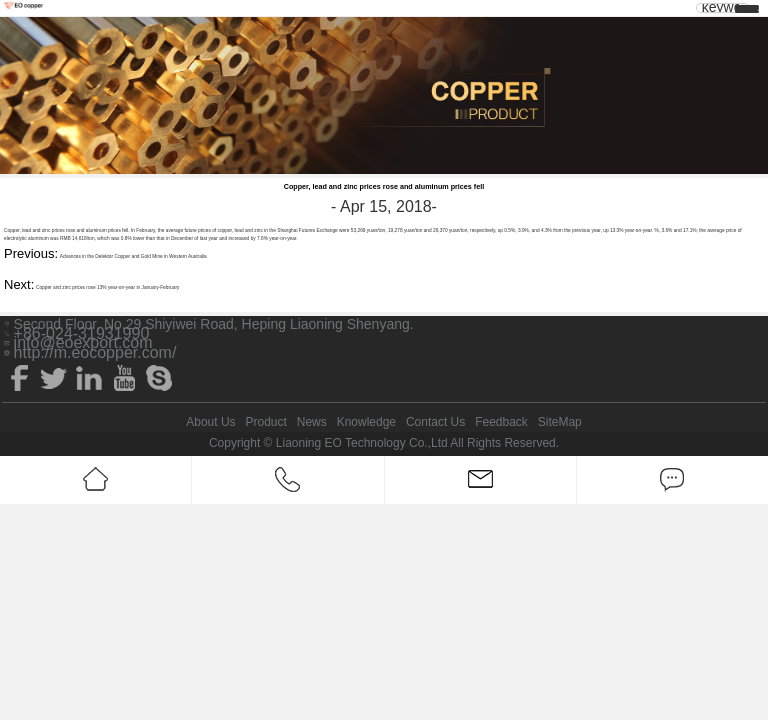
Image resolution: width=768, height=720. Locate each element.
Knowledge (366, 422)
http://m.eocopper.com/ (95, 353)
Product (265, 422)
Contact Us (435, 422)
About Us (210, 422)
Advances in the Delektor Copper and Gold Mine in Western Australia (133, 256)
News (312, 422)
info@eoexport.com (83, 343)
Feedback (501, 422)
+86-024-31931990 (82, 334)
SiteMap (560, 422)
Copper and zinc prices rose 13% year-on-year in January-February (107, 287)
